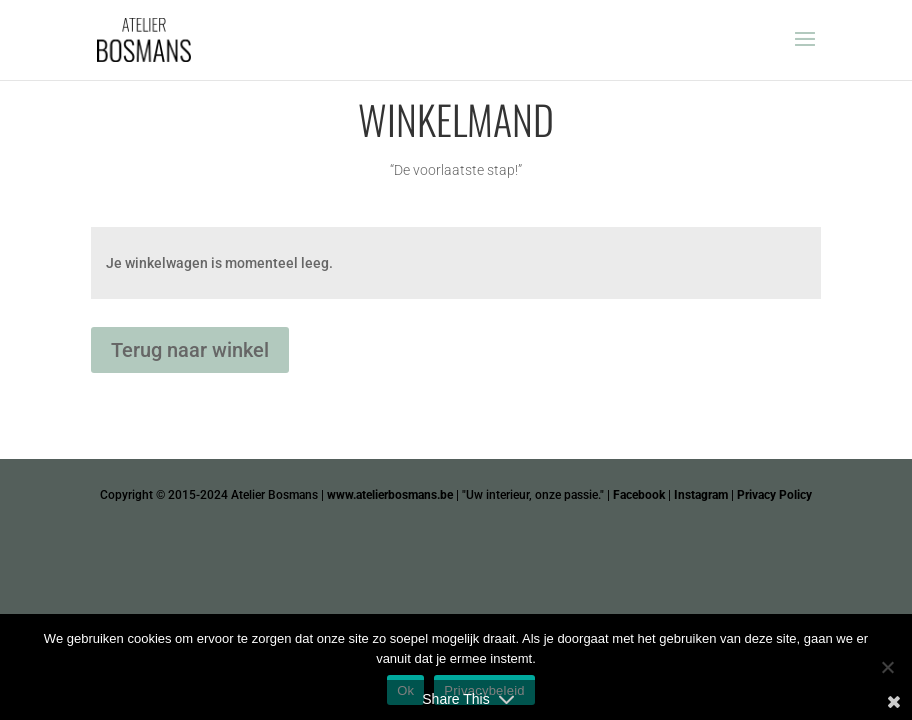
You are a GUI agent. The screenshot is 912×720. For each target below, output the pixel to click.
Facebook (639, 495)
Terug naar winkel (190, 350)
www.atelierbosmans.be (390, 495)
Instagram (701, 495)
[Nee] (887, 667)
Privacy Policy (774, 495)
